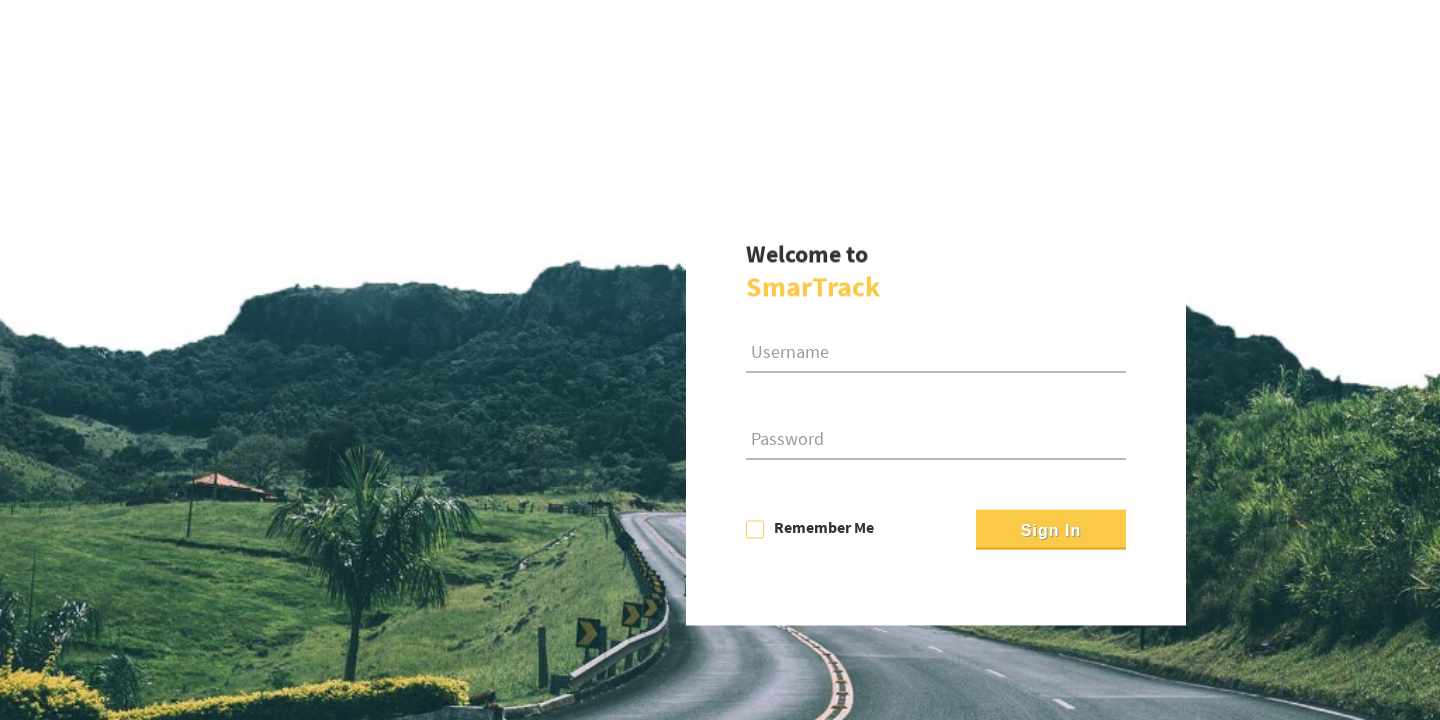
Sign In (1051, 531)
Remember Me (824, 528)
